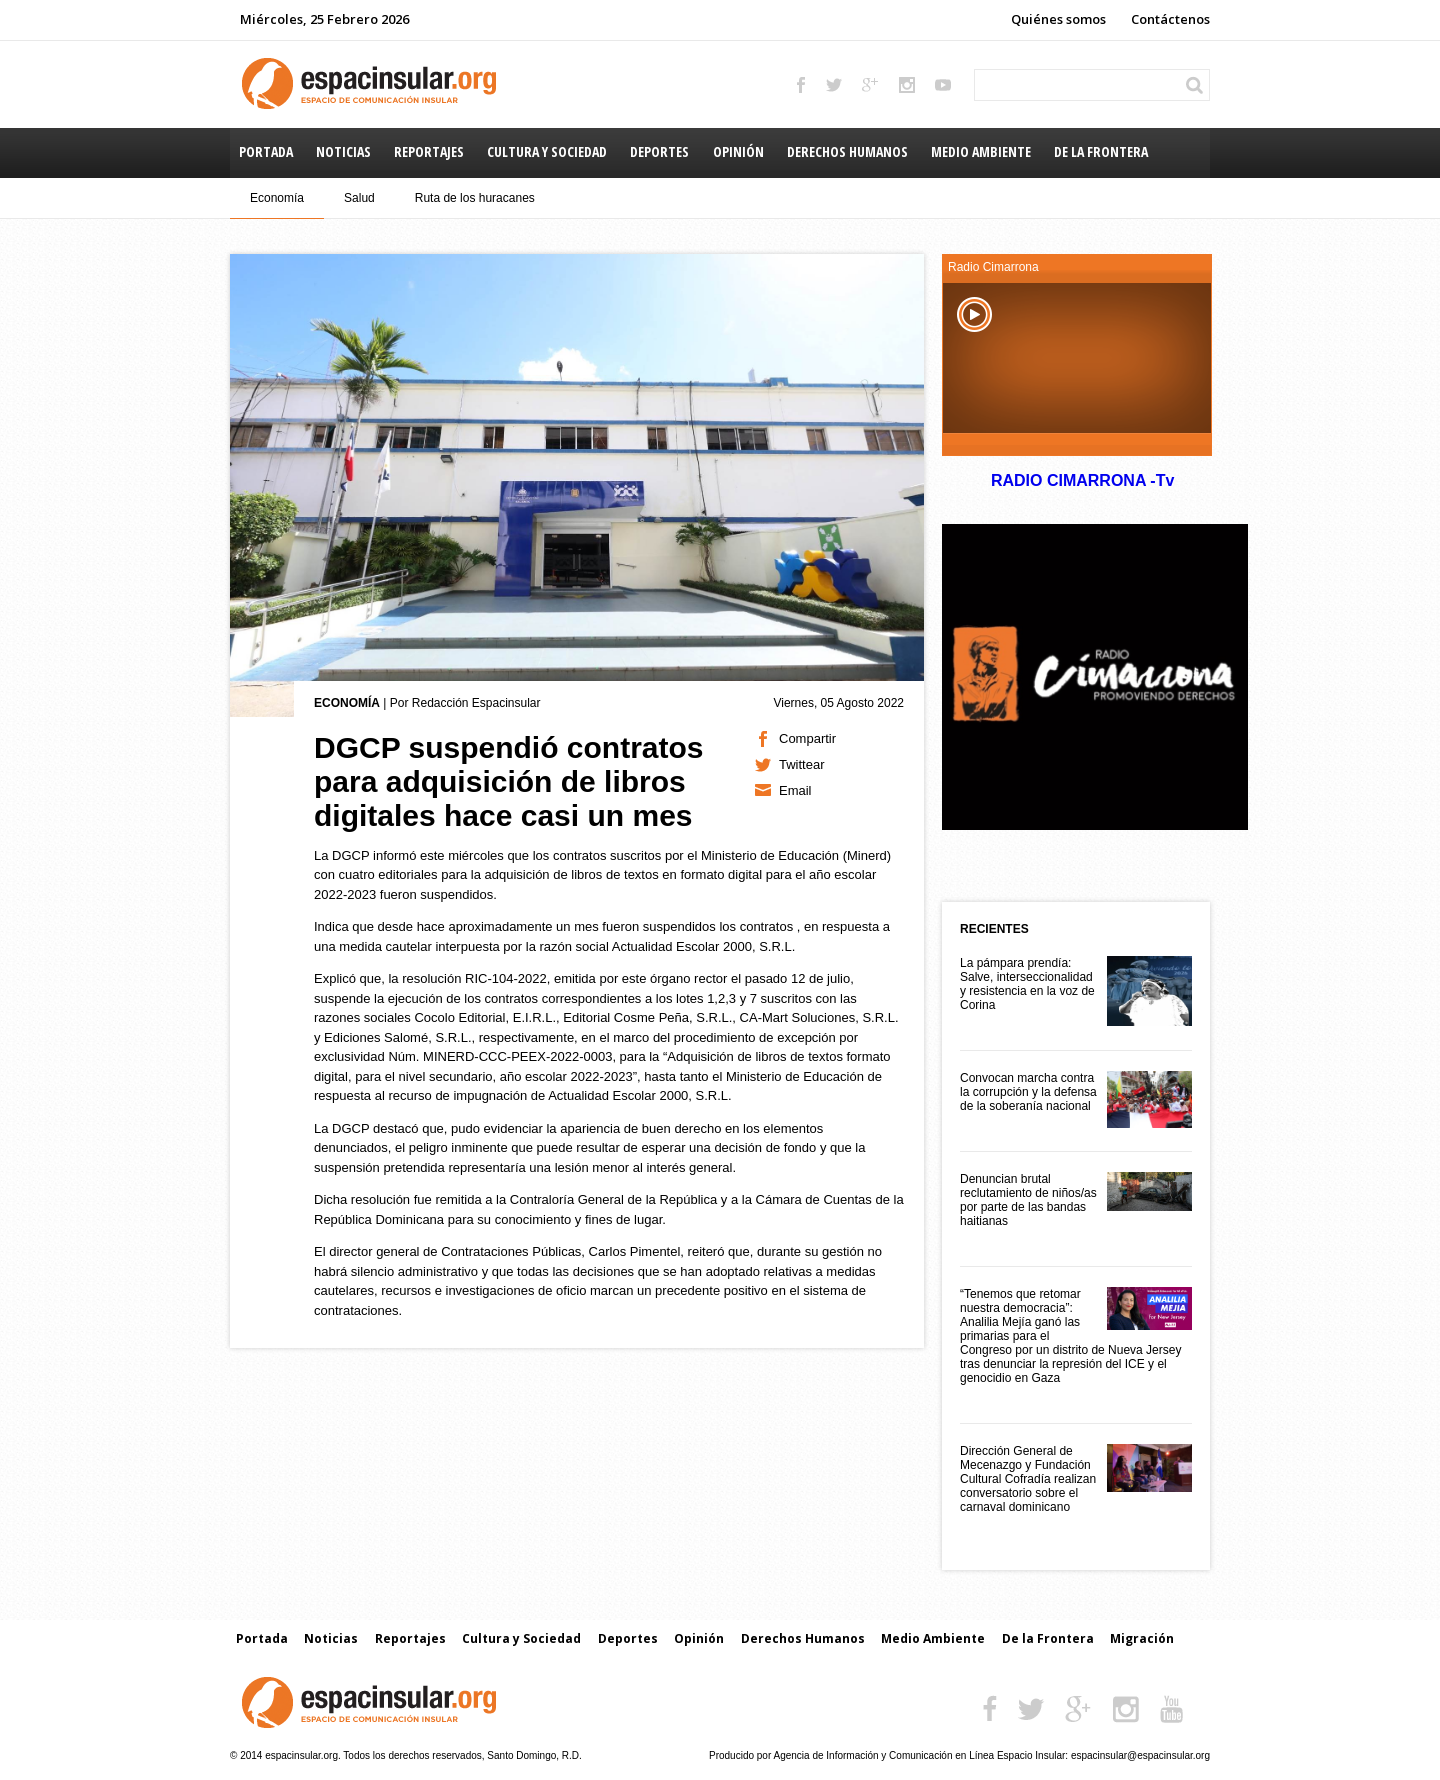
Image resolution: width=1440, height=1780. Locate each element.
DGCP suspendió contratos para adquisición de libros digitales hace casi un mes (509, 781)
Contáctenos (1170, 19)
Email (795, 790)
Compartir (807, 738)
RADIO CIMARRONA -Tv (1082, 480)
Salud (359, 198)
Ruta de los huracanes (475, 198)
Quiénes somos (1058, 19)
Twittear (802, 764)
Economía (277, 198)
